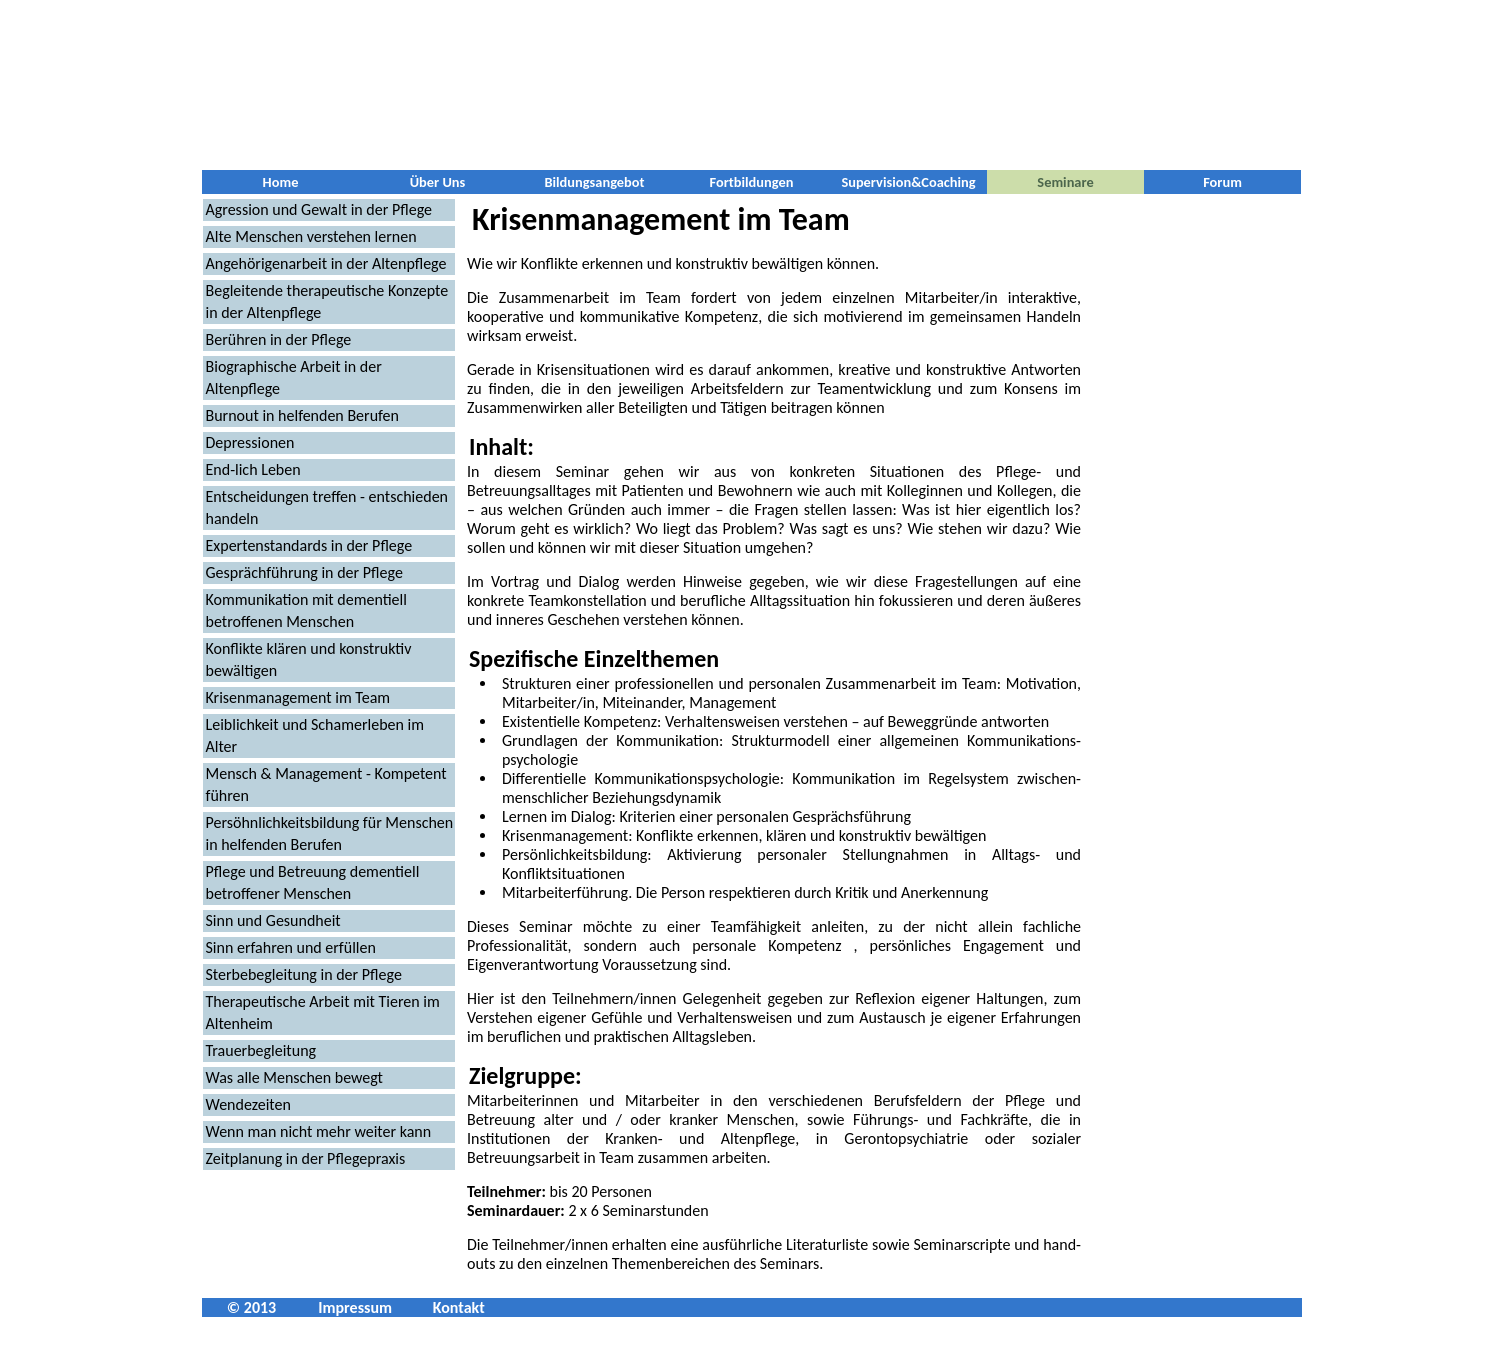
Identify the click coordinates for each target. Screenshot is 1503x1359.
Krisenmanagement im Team (298, 697)
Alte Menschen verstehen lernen (311, 236)
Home (281, 182)
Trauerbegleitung (261, 1050)
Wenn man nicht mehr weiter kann (319, 1131)
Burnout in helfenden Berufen (302, 415)
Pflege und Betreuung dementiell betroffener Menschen (313, 882)
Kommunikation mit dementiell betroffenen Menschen (306, 610)
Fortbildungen (752, 182)
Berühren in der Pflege (279, 339)
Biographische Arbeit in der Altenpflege (294, 377)
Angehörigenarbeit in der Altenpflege (326, 263)
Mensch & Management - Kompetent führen (326, 784)
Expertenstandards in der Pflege (309, 545)
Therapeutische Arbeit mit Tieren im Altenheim (323, 1012)
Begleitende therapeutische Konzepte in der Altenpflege (327, 301)
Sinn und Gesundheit (273, 920)
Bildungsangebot (594, 182)
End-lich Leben (253, 469)
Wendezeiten (248, 1104)
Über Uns (438, 182)
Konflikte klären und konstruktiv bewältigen (309, 659)
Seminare (1065, 182)
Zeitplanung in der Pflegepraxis (306, 1158)
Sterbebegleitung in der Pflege (304, 974)
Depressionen (250, 442)
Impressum (355, 1307)
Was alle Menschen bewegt (294, 1077)
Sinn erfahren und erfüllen (291, 947)
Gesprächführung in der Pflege (304, 572)
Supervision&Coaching (908, 182)
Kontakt (459, 1307)
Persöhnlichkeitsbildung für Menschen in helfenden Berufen (330, 833)
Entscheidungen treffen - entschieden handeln (327, 507)
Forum (1222, 182)
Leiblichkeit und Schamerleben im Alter (315, 735)
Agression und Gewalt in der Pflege (319, 209)
